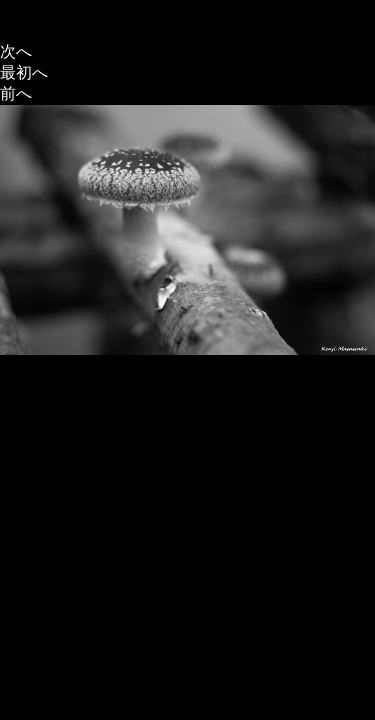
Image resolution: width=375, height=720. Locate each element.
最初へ (24, 72)
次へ (16, 51)
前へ (16, 93)
